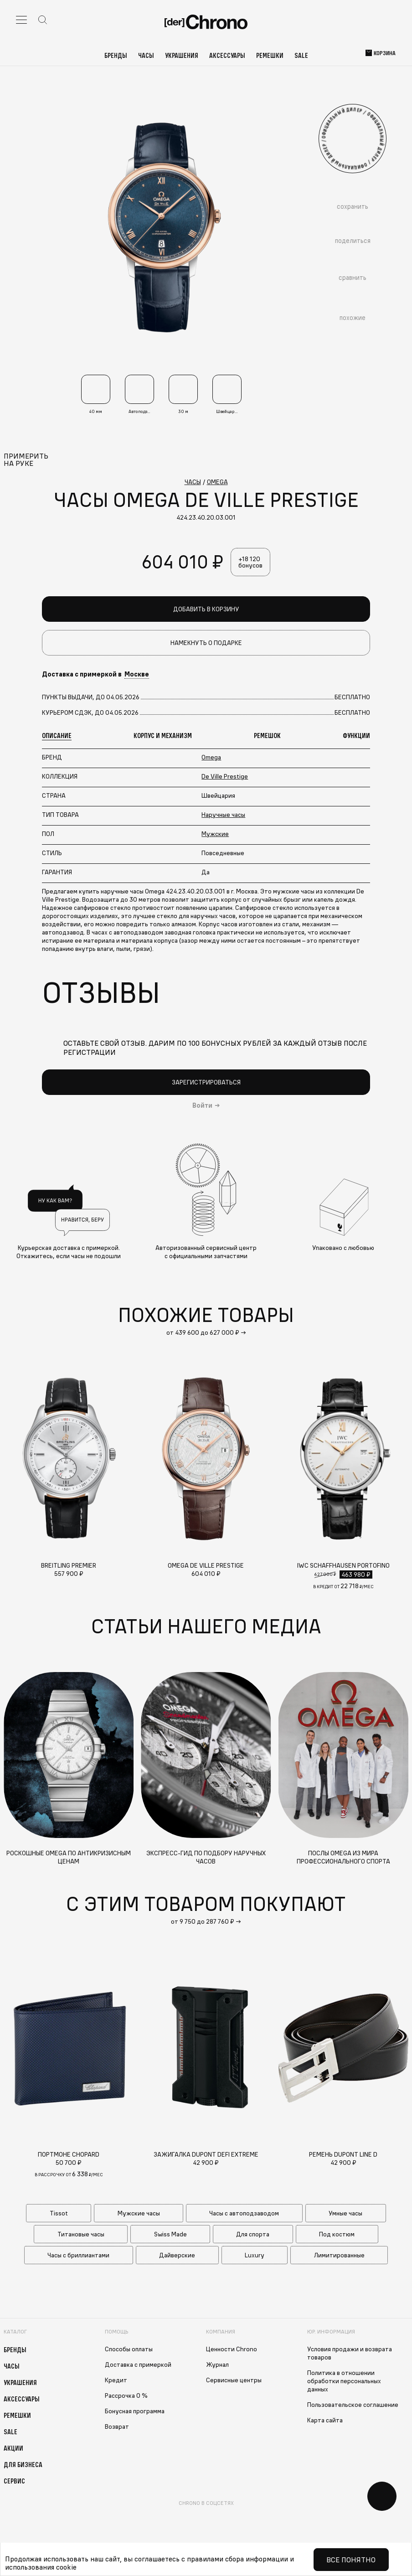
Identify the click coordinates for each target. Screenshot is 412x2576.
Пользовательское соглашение (352, 2405)
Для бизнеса (23, 2465)
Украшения (181, 55)
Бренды (115, 55)
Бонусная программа (135, 2412)
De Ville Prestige (224, 777)
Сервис (14, 2481)
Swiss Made (170, 2235)
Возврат (117, 2427)
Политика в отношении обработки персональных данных (344, 2382)
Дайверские (177, 2256)
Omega (211, 758)
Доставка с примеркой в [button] (95, 675)
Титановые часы (80, 2235)
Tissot (59, 2214)
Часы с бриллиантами (78, 2256)
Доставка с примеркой (138, 2365)
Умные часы (345, 2214)
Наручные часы (223, 815)
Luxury (254, 2256)
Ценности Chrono (231, 2350)
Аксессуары (227, 55)
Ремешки (269, 55)
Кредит (116, 2381)
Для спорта (252, 2235)
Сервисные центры (234, 2381)
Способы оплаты (129, 2350)
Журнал (217, 2365)
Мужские (215, 834)
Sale (301, 55)
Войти (202, 1106)
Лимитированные (339, 2256)
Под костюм (337, 2235)
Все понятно (351, 2559)
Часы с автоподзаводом (244, 2214)
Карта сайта (325, 2421)
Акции (13, 2448)
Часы (146, 55)
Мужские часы (139, 2214)
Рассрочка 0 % (126, 2396)
